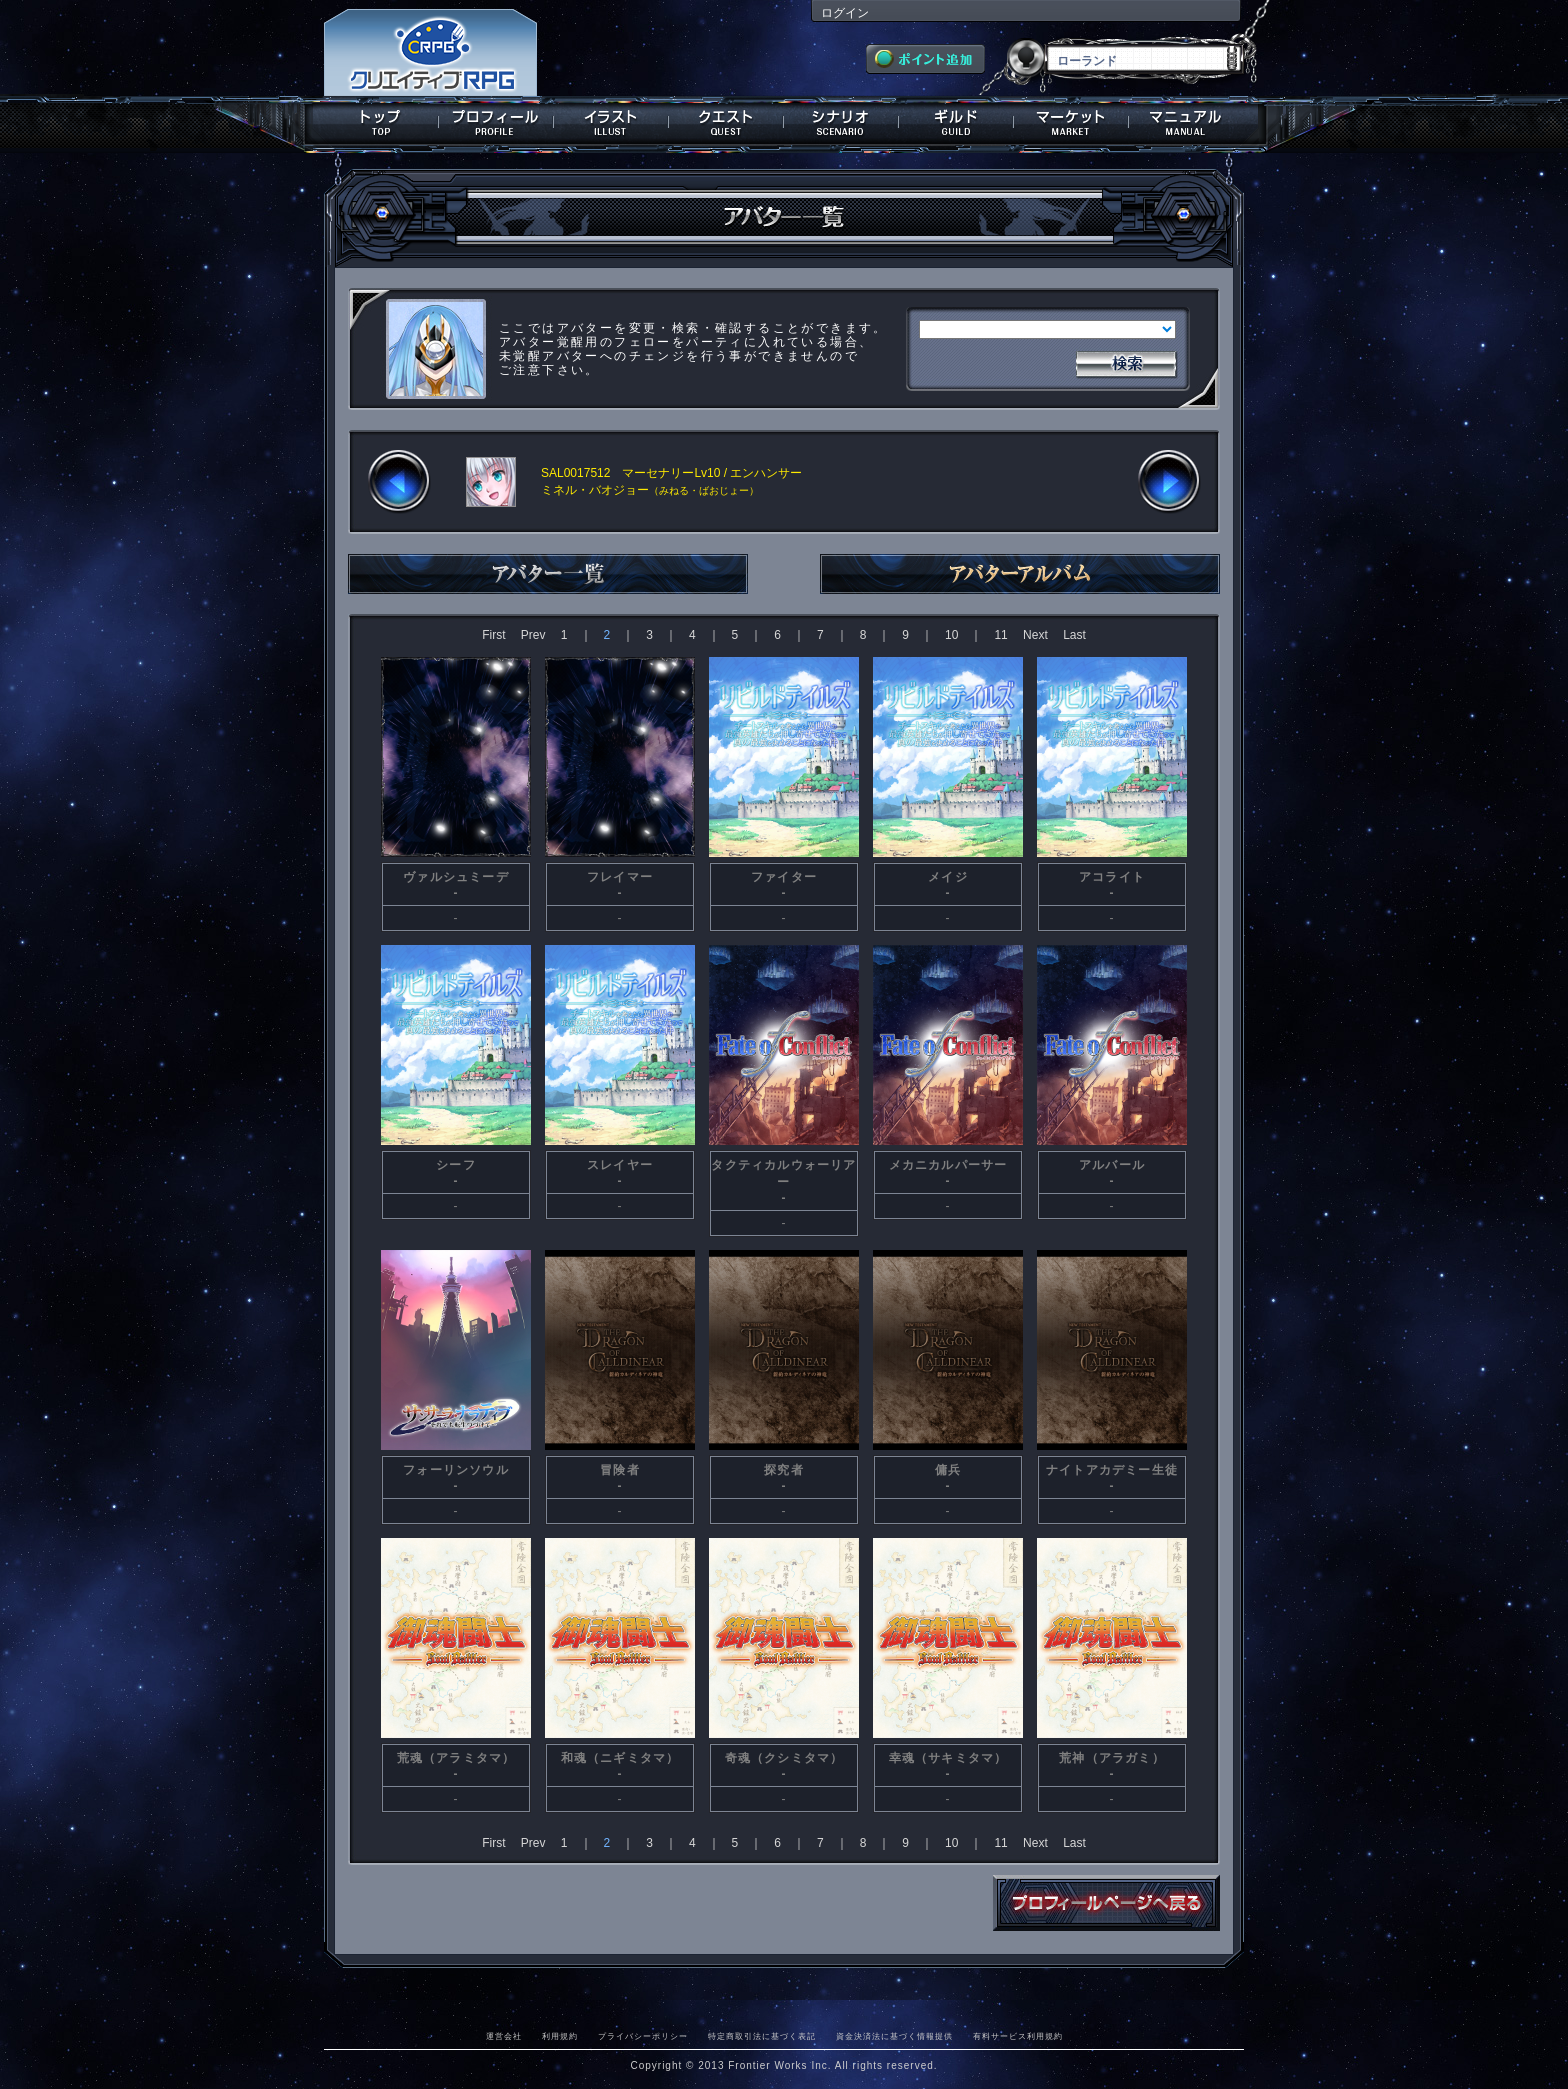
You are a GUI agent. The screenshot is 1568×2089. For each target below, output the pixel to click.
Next (1035, 635)
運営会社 (504, 2036)
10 (951, 635)
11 (1000, 635)
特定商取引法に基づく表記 (762, 2036)
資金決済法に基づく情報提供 (894, 2036)
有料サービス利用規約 (1018, 2036)
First (493, 635)
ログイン (845, 13)
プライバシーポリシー (643, 2036)
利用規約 (560, 2036)
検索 (1126, 362)
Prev (533, 635)
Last (1074, 635)
